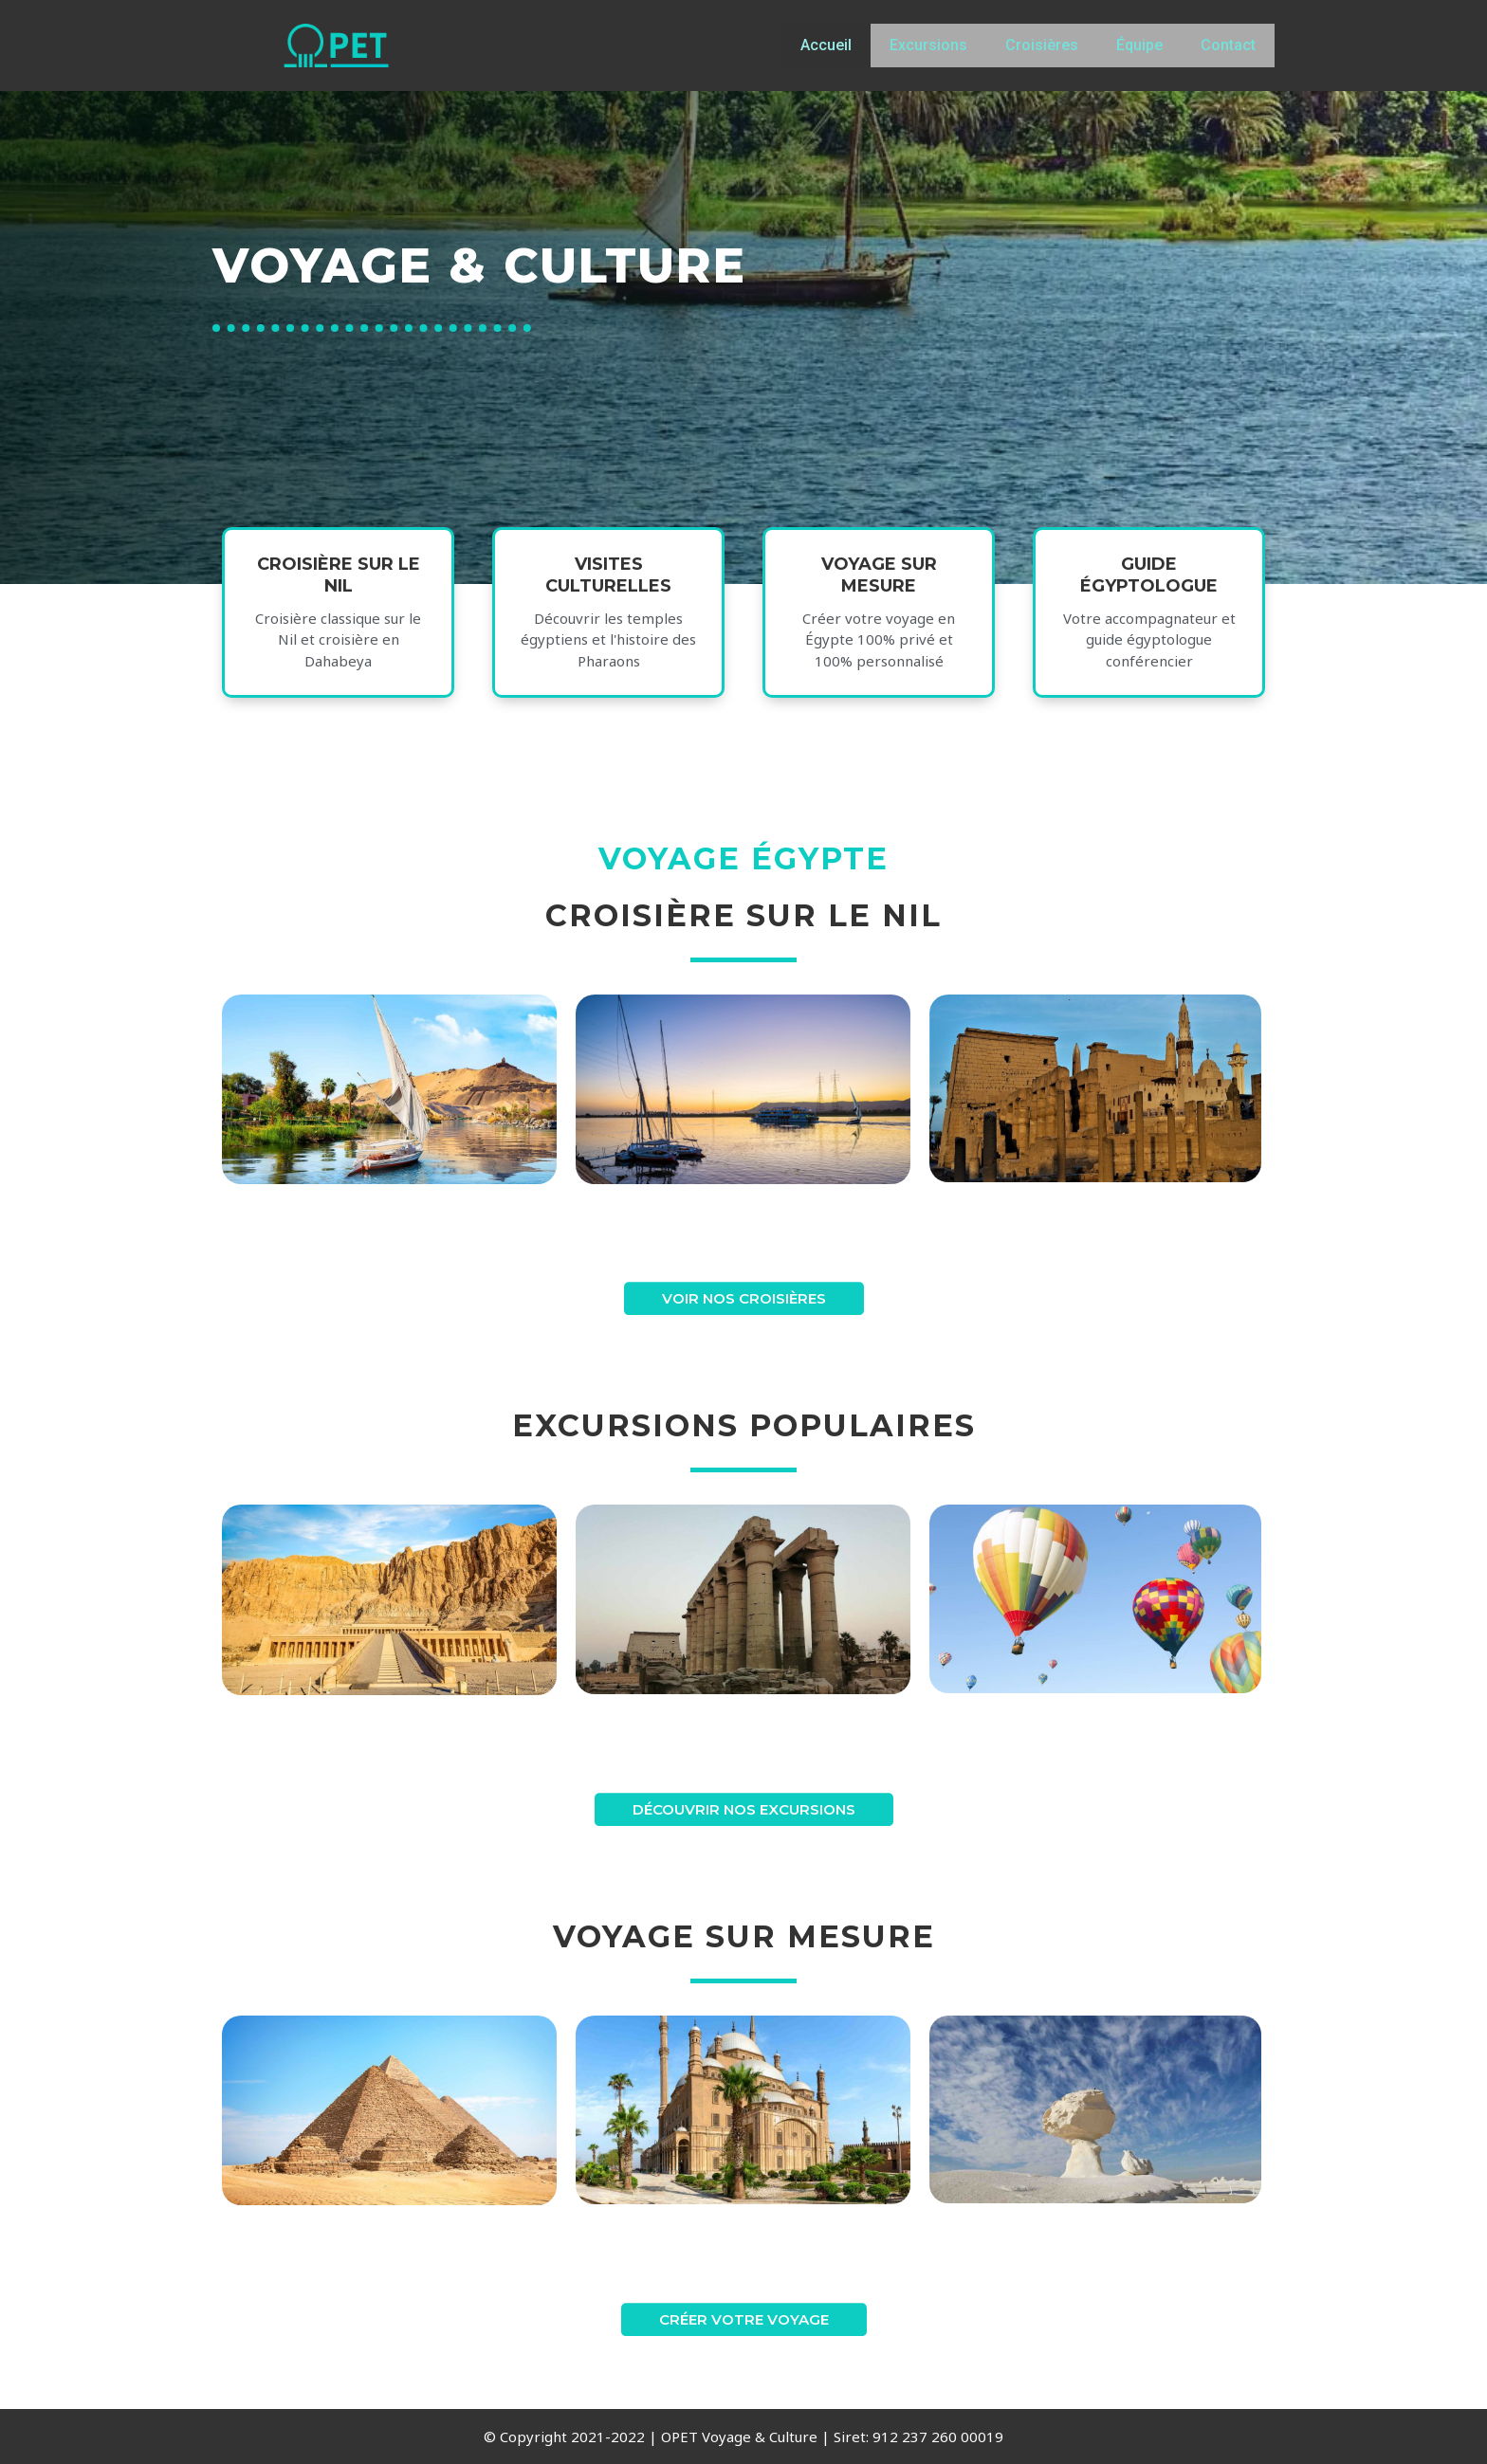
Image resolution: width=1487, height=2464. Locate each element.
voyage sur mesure (879, 592)
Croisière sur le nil (338, 592)
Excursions (928, 45)
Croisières (1041, 45)
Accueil (826, 45)
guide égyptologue (1149, 592)
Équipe (1139, 45)
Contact (1228, 45)
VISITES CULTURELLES (608, 592)
